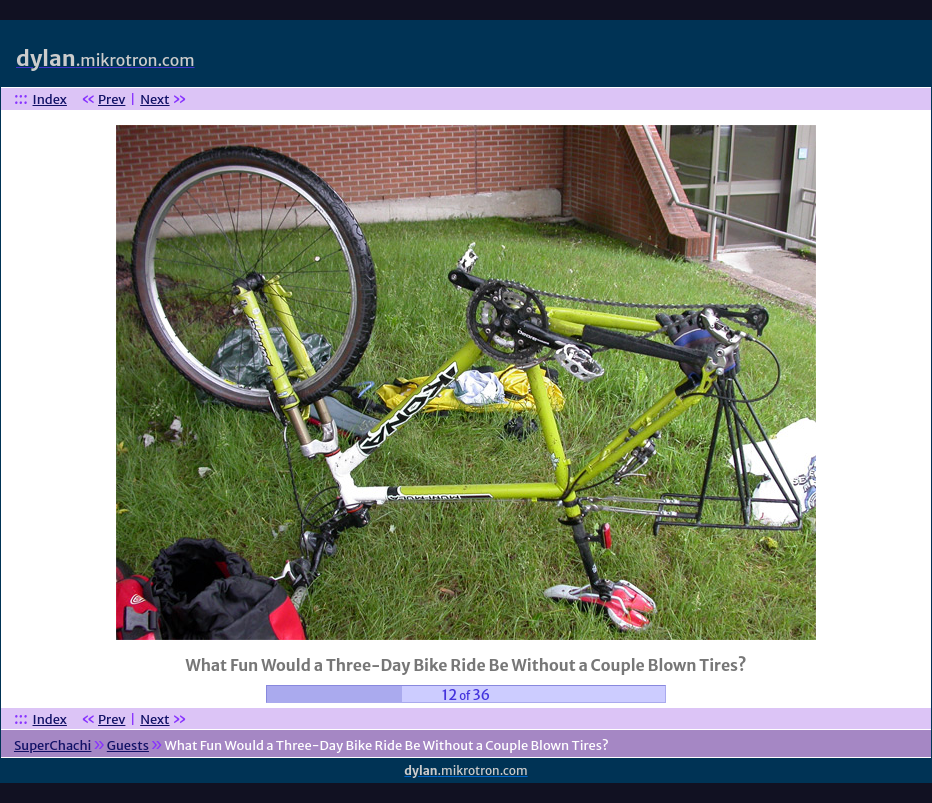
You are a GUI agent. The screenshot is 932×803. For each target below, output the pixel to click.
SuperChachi (52, 745)
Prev (111, 99)
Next (154, 99)
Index (50, 99)
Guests (128, 745)
